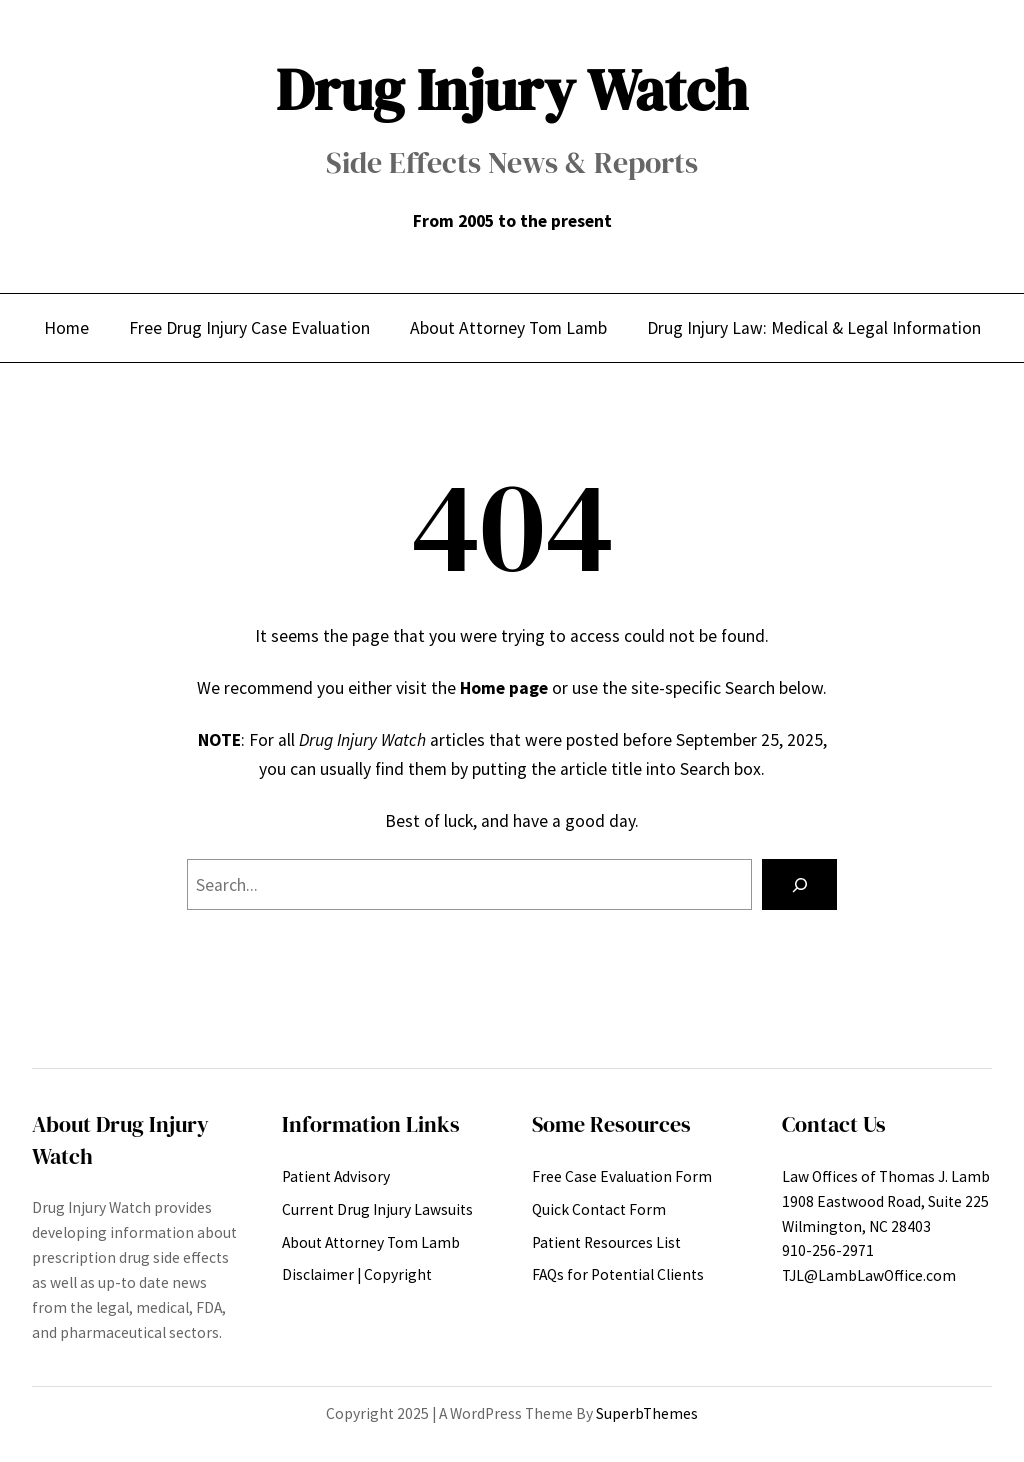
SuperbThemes (647, 1413)
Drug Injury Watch (512, 90)
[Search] (799, 884)
